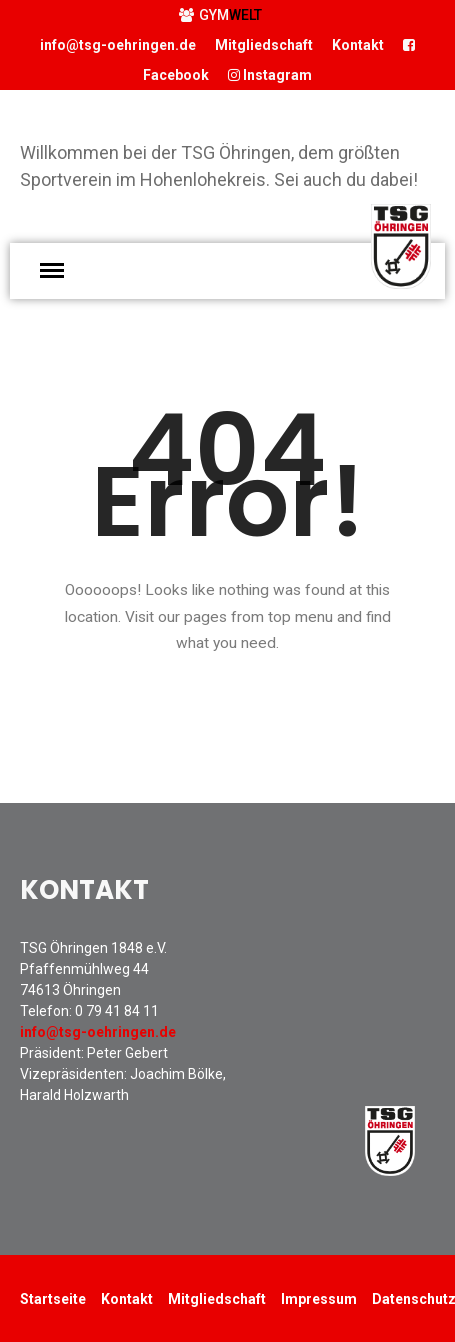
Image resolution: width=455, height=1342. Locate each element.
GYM (220, 15)
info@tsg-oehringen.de (118, 45)
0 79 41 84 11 (117, 1011)
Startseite (53, 1299)
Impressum (319, 1299)
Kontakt (358, 45)
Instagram (270, 75)
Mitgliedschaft (264, 45)
